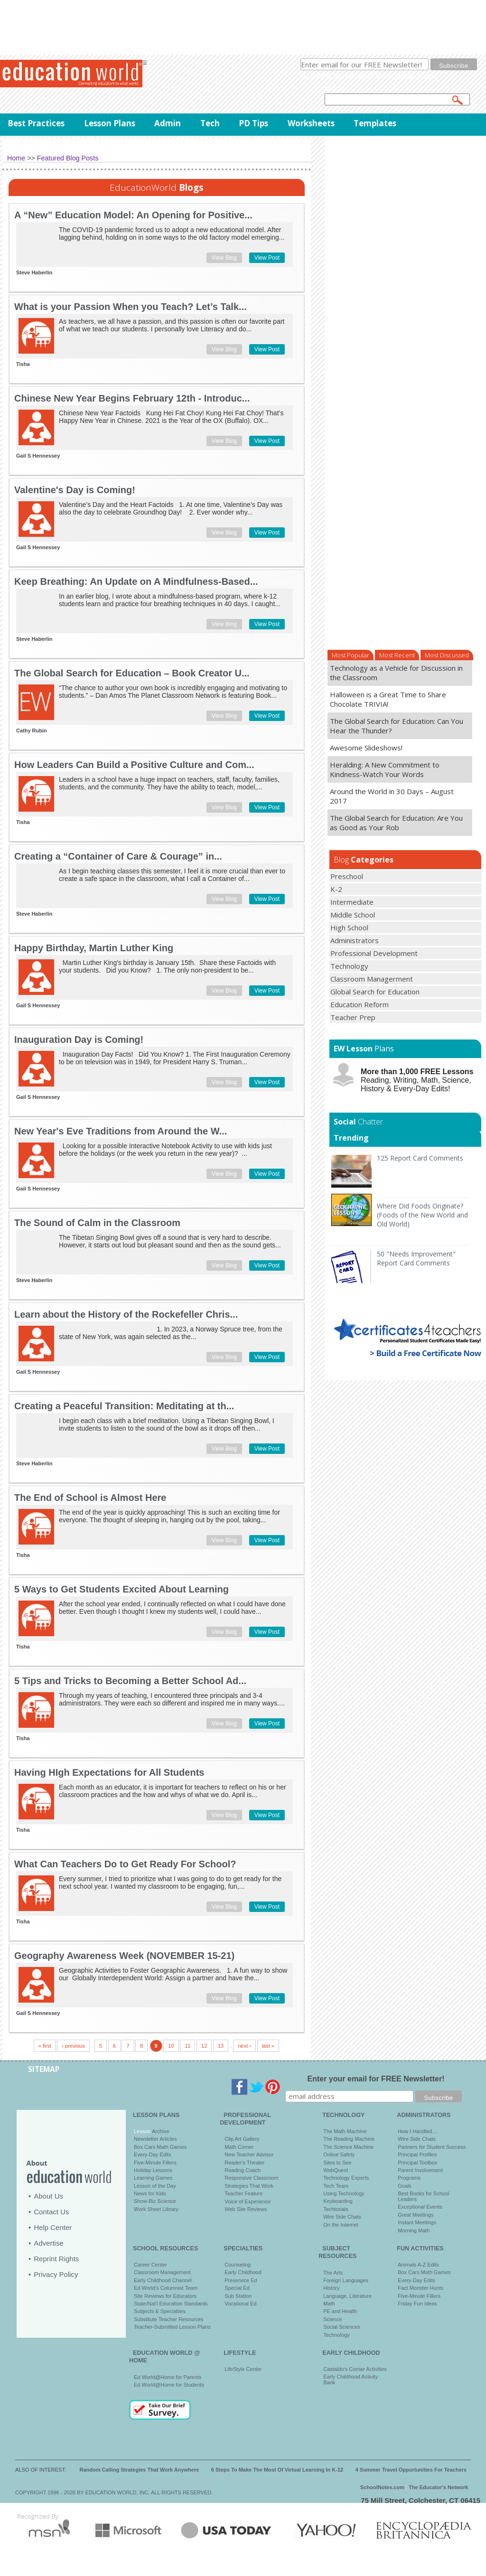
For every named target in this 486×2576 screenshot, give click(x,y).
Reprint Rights (56, 2259)
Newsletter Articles (155, 2139)
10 (171, 2046)
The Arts (333, 2273)
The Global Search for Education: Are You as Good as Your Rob (396, 822)
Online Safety (339, 2154)
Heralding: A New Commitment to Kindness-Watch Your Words (384, 769)
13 (221, 2046)
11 (187, 2046)
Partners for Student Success (432, 2147)
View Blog (224, 257)
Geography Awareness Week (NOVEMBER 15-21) (124, 1955)
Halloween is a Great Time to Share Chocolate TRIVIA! (388, 699)
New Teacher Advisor (248, 2154)
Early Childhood (243, 2272)
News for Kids (150, 2193)
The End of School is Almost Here (90, 1497)
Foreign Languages (345, 2280)
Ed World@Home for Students (169, 2385)
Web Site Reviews (245, 2209)
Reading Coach (242, 2170)
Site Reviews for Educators (165, 2296)
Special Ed (237, 2288)
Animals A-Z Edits (418, 2264)
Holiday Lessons (153, 2170)
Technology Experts (346, 2178)
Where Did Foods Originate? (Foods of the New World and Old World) (422, 1214)
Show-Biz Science (155, 2201)
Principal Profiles (417, 2154)
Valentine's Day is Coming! (74, 490)
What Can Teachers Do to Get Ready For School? (125, 1864)
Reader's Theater (244, 2162)
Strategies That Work (248, 2186)
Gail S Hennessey (38, 456)
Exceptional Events (420, 2207)
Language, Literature (347, 2296)
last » (268, 2046)
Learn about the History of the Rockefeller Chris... (126, 1314)
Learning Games (153, 2178)
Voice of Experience (247, 2201)
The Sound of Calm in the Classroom (97, 1223)
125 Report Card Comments (420, 1157)
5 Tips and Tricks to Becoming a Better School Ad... (130, 1681)
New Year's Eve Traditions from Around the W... (120, 1131)
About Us (48, 2196)
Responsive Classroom (251, 2178)
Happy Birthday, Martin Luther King (93, 948)
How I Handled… (417, 2131)
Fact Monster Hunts (420, 2288)
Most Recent (397, 655)
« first (44, 2046)
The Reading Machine (348, 2139)
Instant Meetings (417, 2222)
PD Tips (253, 123)
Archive (159, 2131)
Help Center (53, 2227)
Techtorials (335, 2209)
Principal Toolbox (417, 2162)
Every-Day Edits (152, 2154)
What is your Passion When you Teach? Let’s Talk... (130, 306)
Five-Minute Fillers (155, 2162)
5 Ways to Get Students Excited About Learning (121, 1589)
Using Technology (343, 2193)
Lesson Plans (109, 123)
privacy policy (414, 75)
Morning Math (414, 2230)
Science (332, 2319)
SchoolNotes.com (382, 2487)
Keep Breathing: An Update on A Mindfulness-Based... (136, 581)
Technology (336, 2335)
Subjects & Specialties (160, 2311)
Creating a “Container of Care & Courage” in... (118, 856)
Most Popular (350, 655)
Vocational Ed (240, 2303)
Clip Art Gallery (241, 2139)
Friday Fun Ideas (417, 2303)
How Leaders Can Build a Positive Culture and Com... (134, 764)
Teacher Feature (243, 2193)
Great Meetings (415, 2215)
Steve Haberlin (34, 272)
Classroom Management (162, 2272)
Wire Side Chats (342, 2217)
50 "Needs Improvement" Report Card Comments (416, 1258)
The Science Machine (348, 2147)
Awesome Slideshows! (366, 747)
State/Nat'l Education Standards (171, 2303)
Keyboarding (338, 2201)
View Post (267, 257)
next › (244, 2046)
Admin (167, 123)
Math (329, 2303)
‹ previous (73, 2046)
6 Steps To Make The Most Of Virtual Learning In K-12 (277, 2470)
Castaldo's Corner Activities (355, 2369)
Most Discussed (447, 655)
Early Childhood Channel (163, 2280)
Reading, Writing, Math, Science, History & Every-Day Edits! (417, 1080)
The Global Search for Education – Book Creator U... (132, 673)
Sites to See (337, 2162)
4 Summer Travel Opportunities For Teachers (411, 2470)
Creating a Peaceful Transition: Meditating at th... (124, 1406)
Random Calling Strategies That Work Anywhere (139, 2470)
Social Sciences (341, 2327)
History (331, 2288)
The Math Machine (344, 2131)
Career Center (150, 2264)
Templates (375, 123)
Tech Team (335, 2186)
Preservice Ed (240, 2280)
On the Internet (340, 2225)
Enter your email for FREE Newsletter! (376, 2079)
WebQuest (335, 2170)
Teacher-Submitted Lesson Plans (172, 2327)
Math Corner (238, 2147)
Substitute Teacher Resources (169, 2319)
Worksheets (311, 123)
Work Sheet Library (156, 2209)
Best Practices (36, 123)
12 (204, 2046)
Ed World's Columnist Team (165, 2288)
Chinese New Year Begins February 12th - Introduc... (132, 398)
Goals (404, 2186)
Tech (210, 123)
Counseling (237, 2264)
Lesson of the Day (155, 2186)
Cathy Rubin (31, 730)
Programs (409, 2178)
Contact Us (51, 2212)
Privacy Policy (56, 2274)
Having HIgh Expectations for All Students (109, 1772)
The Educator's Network (438, 2487)
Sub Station (238, 2296)
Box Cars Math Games (160, 2147)
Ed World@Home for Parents (167, 2377)
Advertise (49, 2243)
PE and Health (340, 2311)
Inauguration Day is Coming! (78, 1039)
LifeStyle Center (243, 2369)
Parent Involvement (420, 2170)
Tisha (23, 364)
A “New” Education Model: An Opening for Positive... (133, 215)
